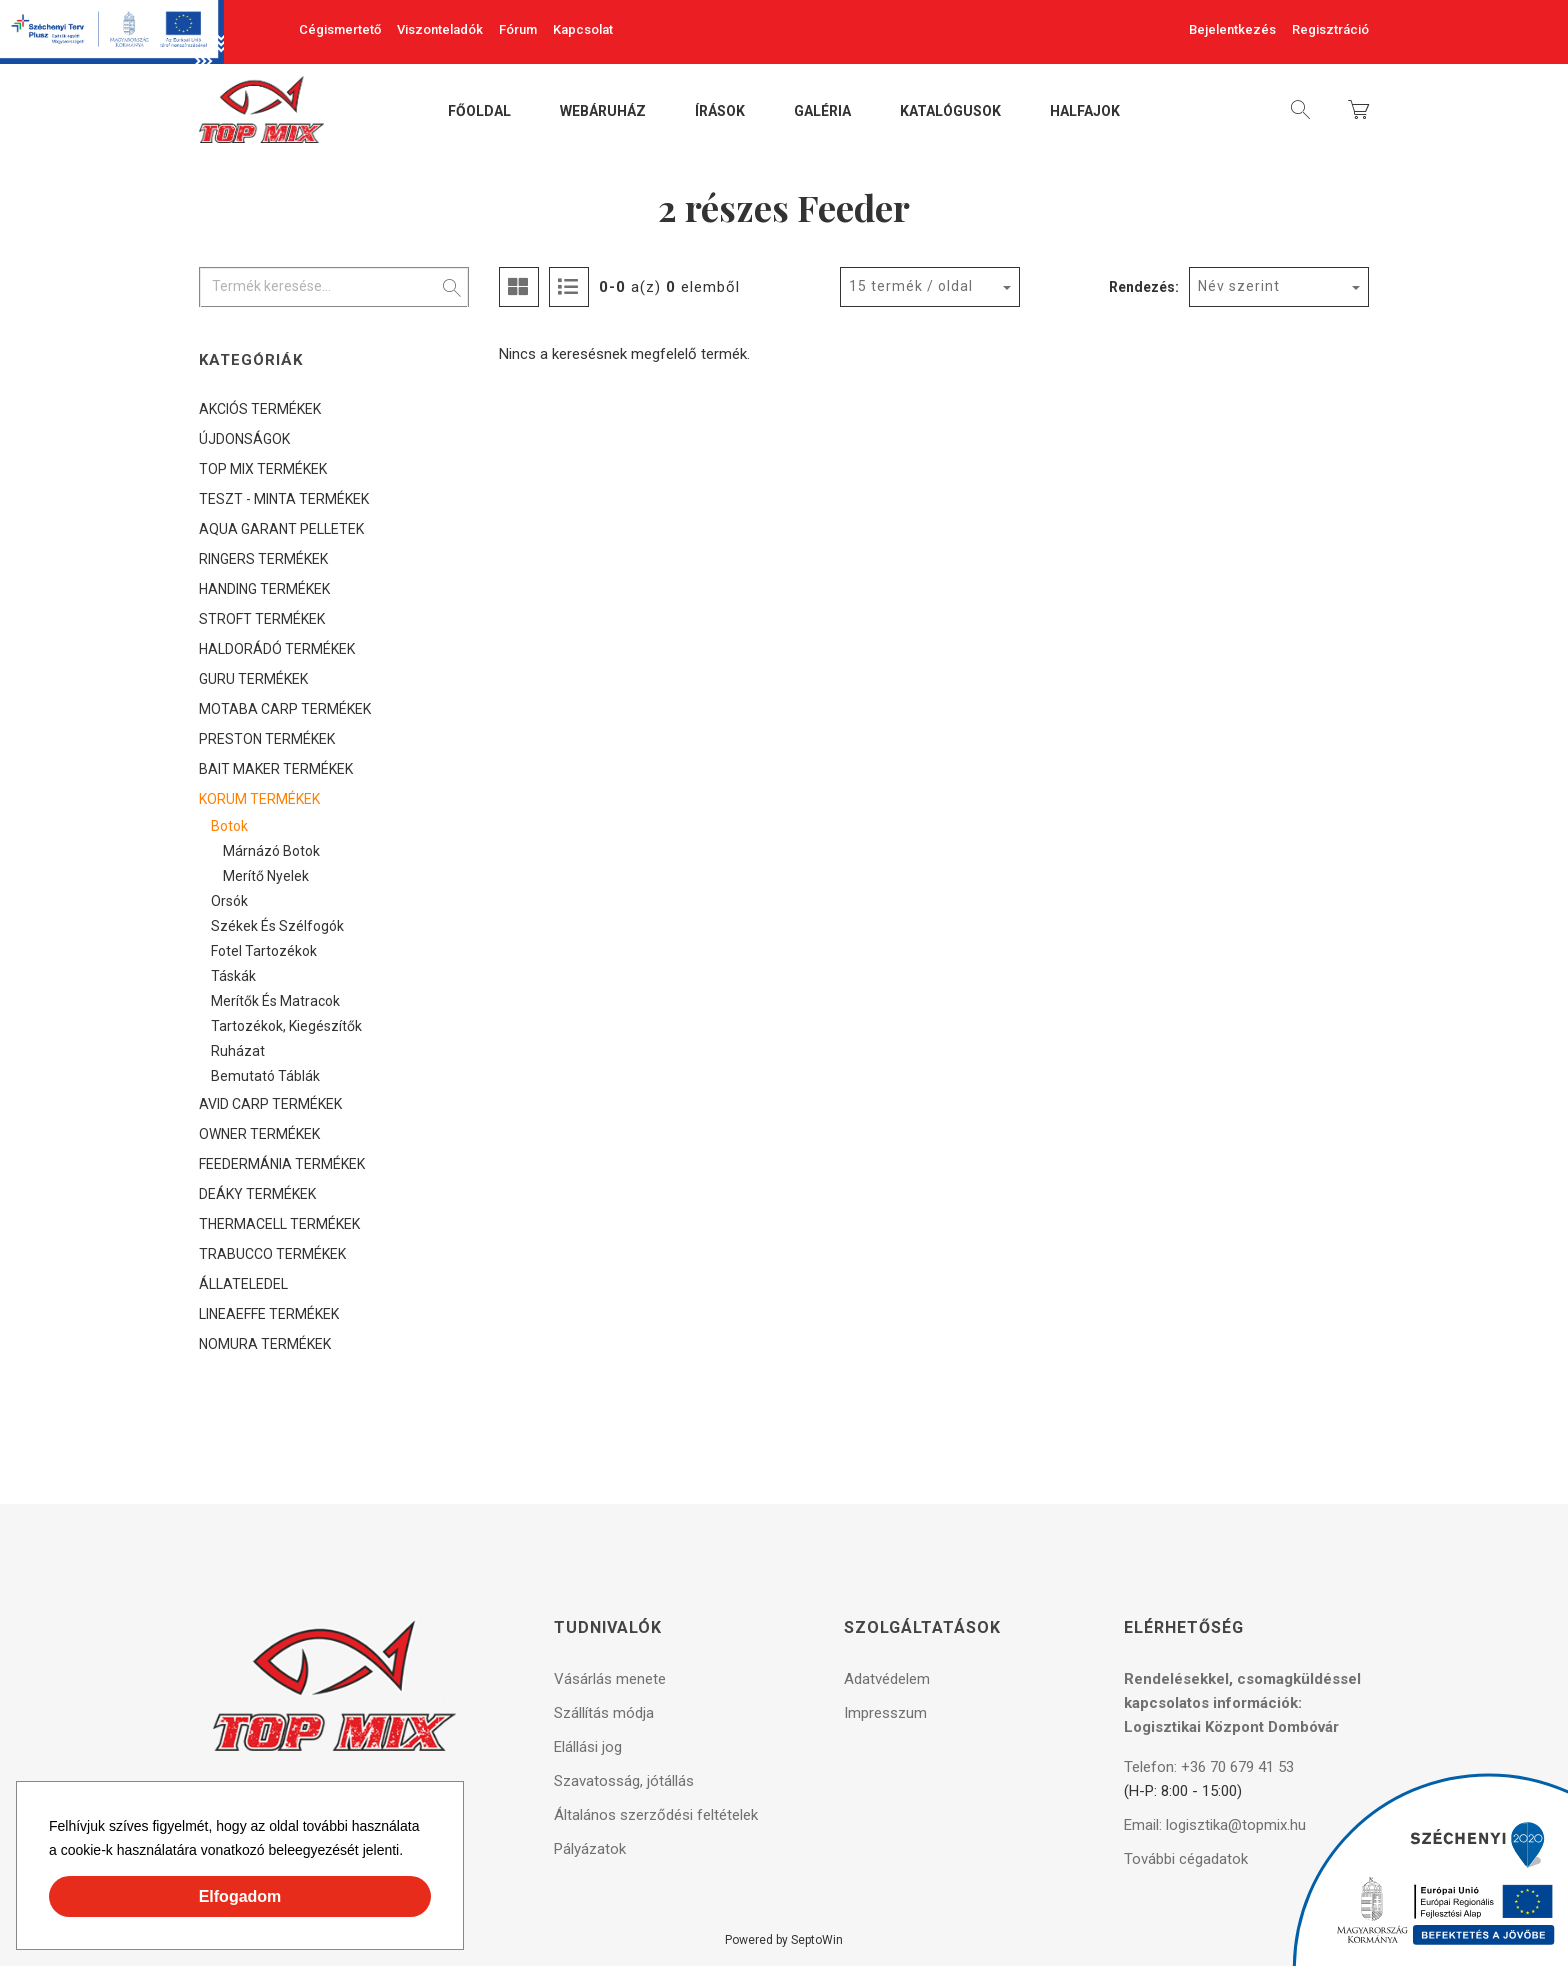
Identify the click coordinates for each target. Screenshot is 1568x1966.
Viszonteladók (440, 29)
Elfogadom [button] (240, 1896)
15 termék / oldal (911, 286)
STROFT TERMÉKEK (262, 619)
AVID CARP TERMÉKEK (270, 1104)
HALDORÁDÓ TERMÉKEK (277, 649)
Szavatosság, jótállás (624, 1781)
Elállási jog (588, 1747)
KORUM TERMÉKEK (259, 799)
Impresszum (885, 1713)
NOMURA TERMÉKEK (265, 1344)
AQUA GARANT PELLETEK (281, 529)
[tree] (334, 876)
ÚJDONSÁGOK (244, 439)
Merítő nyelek (266, 876)
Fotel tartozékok (264, 951)
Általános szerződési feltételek (656, 1815)
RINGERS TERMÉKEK (263, 559)
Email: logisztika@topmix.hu (1215, 1825)
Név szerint (1239, 286)
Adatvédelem (887, 1679)
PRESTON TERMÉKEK (267, 739)
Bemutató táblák (265, 1076)
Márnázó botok (271, 851)
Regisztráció (1330, 29)
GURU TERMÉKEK (253, 679)
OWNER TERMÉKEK (259, 1134)
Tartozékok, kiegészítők (286, 1026)
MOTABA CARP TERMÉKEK (285, 709)
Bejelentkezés (1232, 29)
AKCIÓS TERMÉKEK (260, 409)
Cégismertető (340, 29)
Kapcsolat (583, 29)
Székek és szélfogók (277, 926)
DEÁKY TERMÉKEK (257, 1194)
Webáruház (603, 112)
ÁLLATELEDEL (243, 1284)
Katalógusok (950, 112)
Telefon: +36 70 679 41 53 (1209, 1767)
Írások (720, 112)
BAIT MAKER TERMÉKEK (276, 769)
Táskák (233, 976)
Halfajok (1085, 112)
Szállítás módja (604, 1713)
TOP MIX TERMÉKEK (263, 469)
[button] (410, 1853)
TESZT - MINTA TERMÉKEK (284, 499)
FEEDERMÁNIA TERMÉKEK (282, 1164)
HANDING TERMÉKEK (264, 589)
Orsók (229, 901)
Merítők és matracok (275, 1001)
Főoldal (479, 112)
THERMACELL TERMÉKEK (279, 1224)
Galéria (822, 112)
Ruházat (238, 1051)
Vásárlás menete (610, 1679)
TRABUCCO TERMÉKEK (272, 1254)
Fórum (518, 29)
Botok (229, 826)
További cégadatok (1186, 1859)
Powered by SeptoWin (784, 1940)
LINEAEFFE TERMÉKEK (269, 1314)
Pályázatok (590, 1849)
